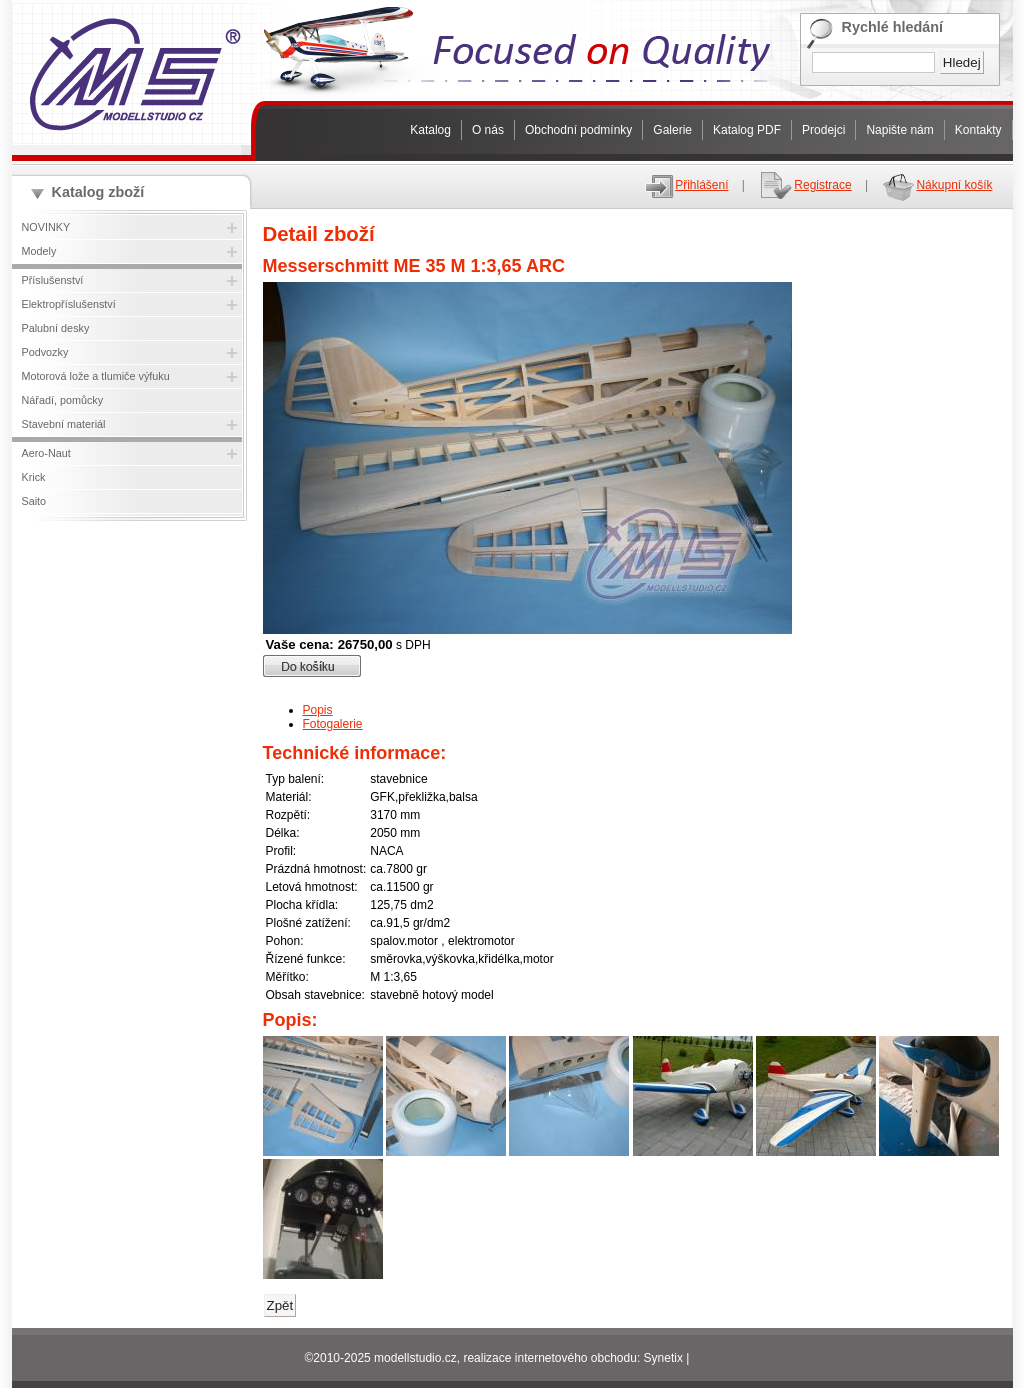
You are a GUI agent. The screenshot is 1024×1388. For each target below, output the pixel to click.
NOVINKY (46, 227)
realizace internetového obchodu (549, 1358)
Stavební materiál (64, 424)
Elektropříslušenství (69, 304)
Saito (34, 501)
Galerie (672, 130)
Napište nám (899, 130)
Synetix (663, 1358)
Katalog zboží (98, 192)
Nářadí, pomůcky (63, 400)
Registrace (804, 185)
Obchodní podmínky (578, 130)
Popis (318, 710)
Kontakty (978, 130)
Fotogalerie (333, 724)
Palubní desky (56, 328)
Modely (39, 251)
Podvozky (45, 352)
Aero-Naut (46, 453)
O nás (488, 130)
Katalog (430, 130)
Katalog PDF (747, 130)
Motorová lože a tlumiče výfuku (96, 376)
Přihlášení (686, 185)
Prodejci (823, 130)
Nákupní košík (936, 185)
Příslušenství (53, 280)
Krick (34, 477)
